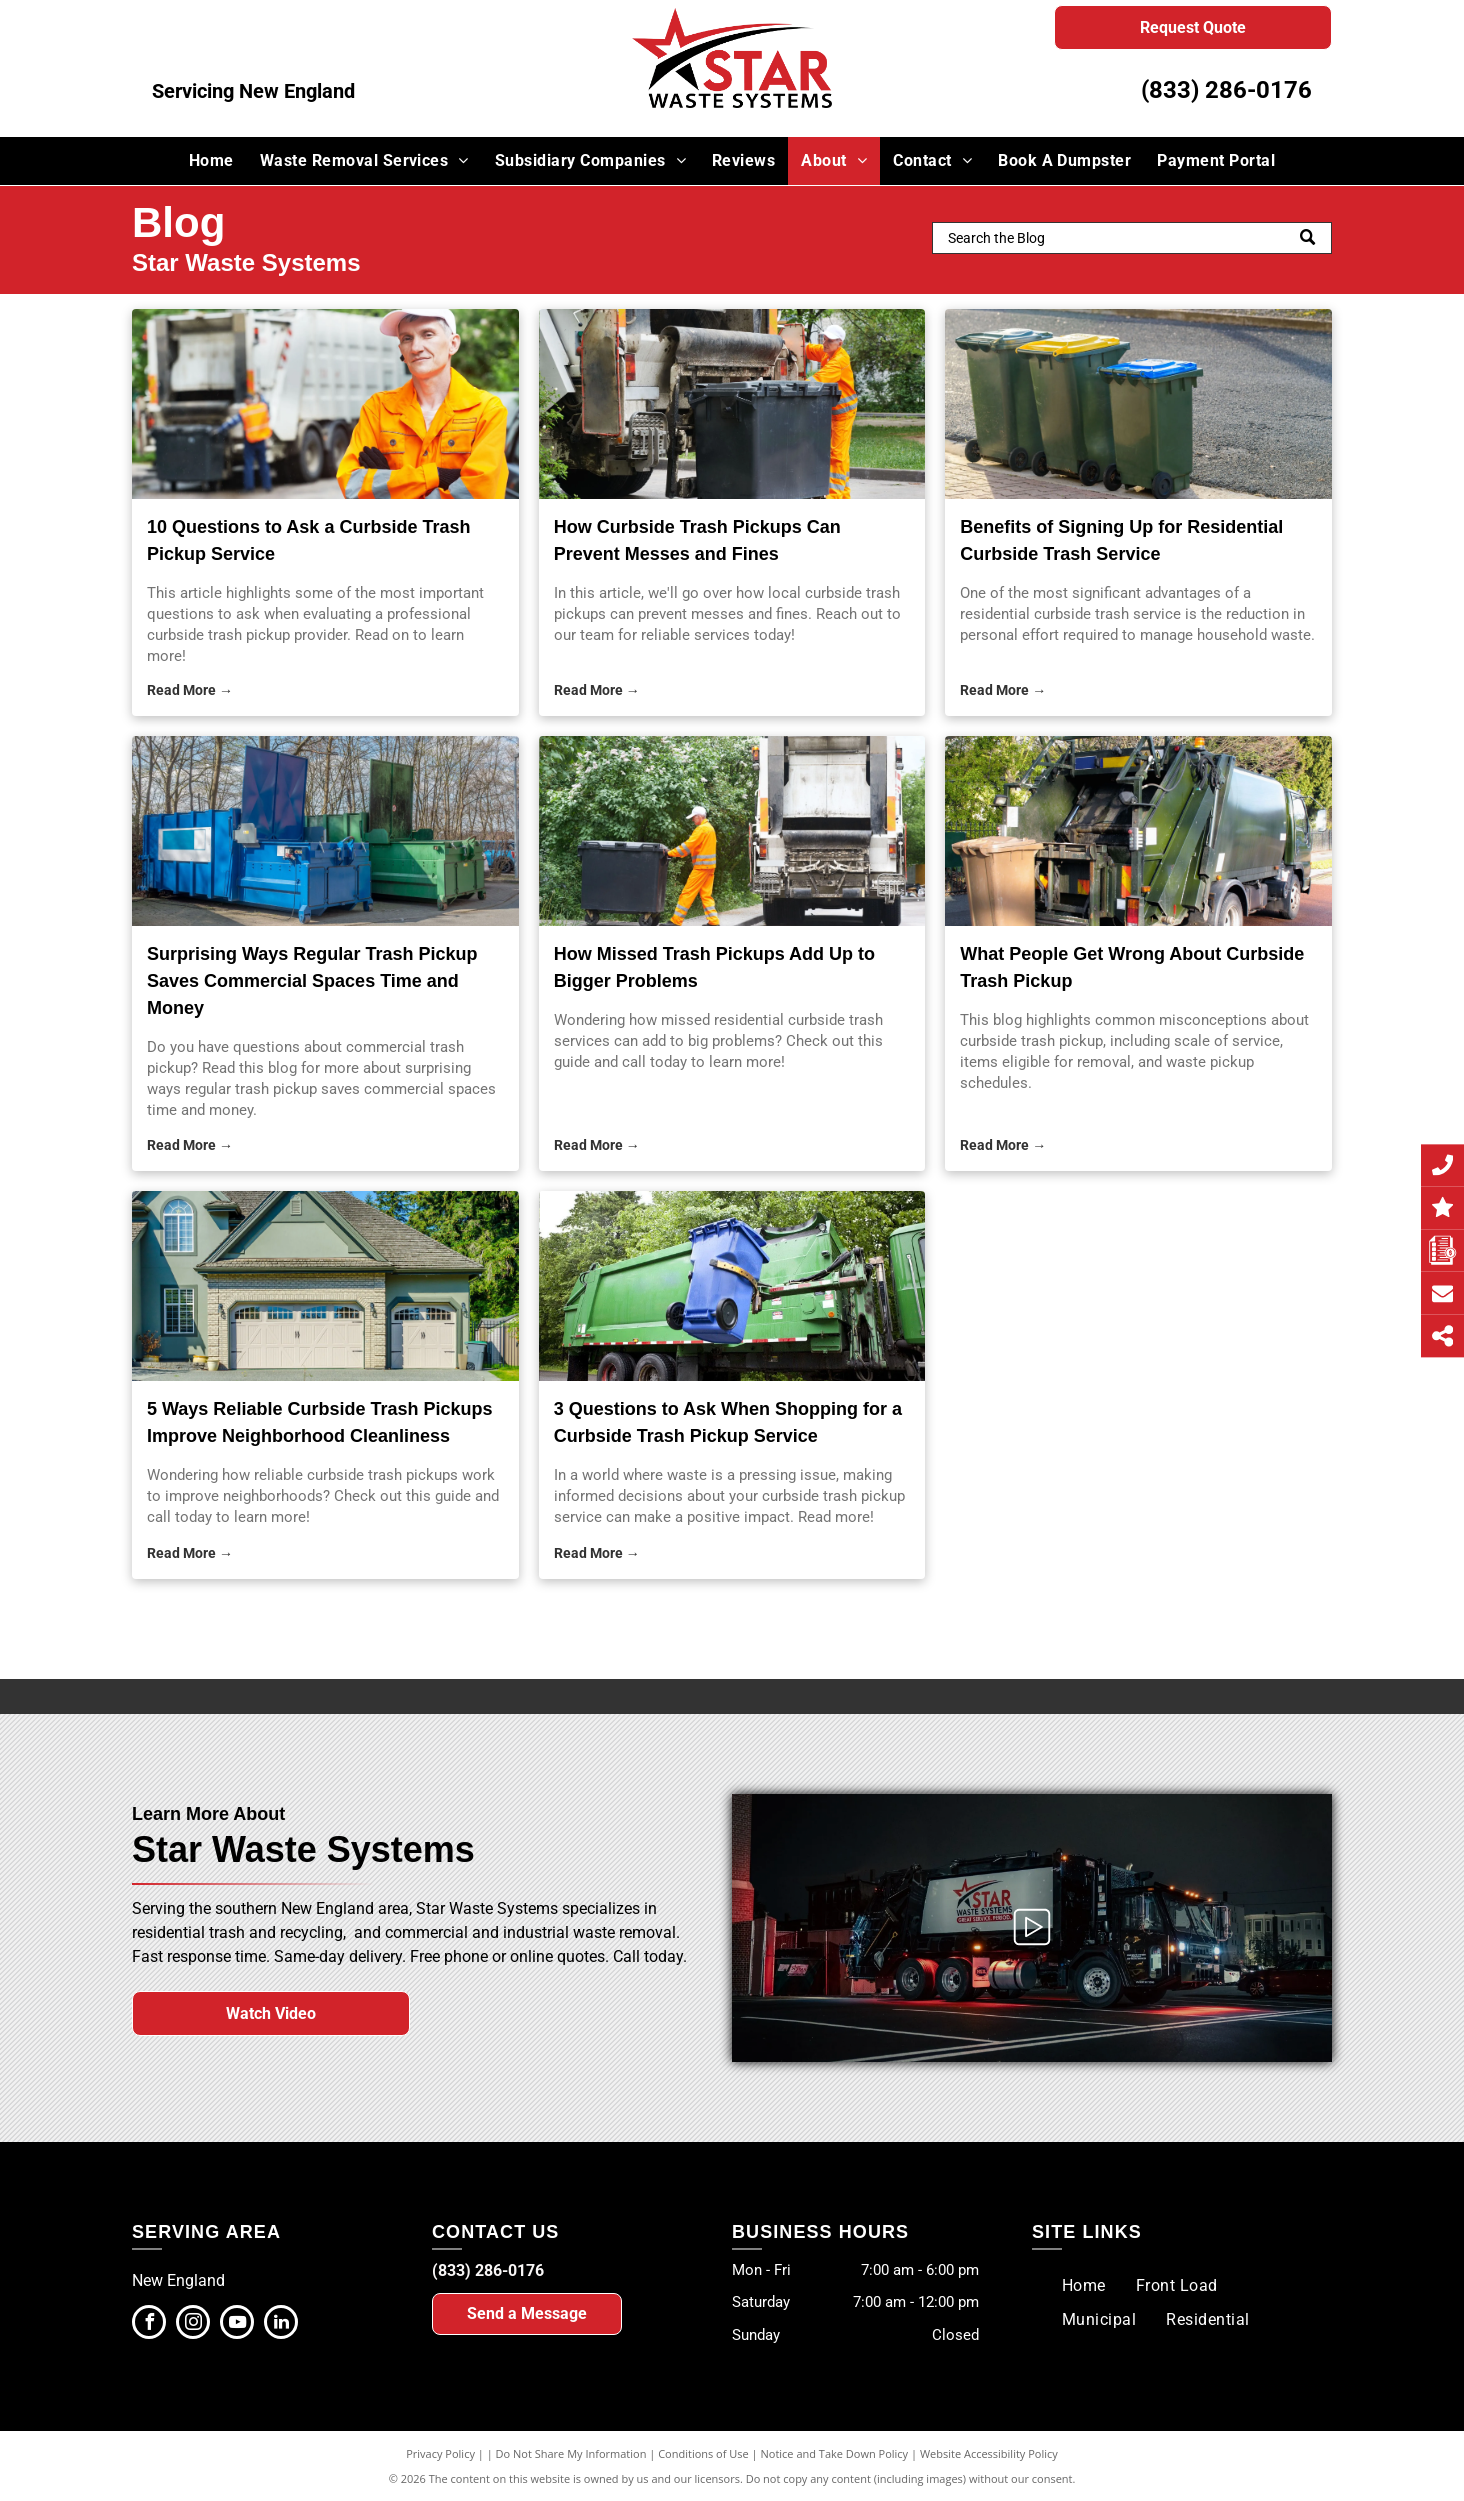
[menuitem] (211, 161)
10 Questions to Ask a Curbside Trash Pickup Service (308, 540)
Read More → (190, 690)
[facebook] (149, 2324)
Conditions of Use (703, 2453)
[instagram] (193, 2324)
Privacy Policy (440, 2453)
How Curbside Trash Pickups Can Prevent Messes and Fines (697, 540)
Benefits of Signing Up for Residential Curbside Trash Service (1121, 540)
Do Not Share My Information (571, 2453)
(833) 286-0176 (1226, 90)
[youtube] (237, 2324)
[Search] (1132, 238)
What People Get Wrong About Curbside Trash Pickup (1132, 967)
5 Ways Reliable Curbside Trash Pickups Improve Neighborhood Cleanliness (319, 1422)
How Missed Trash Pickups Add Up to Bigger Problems (714, 967)
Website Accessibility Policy (989, 2453)
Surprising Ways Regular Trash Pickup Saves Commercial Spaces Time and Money (312, 981)
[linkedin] (281, 2324)
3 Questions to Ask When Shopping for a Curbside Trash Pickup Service (728, 1422)
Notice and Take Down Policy (835, 2453)
